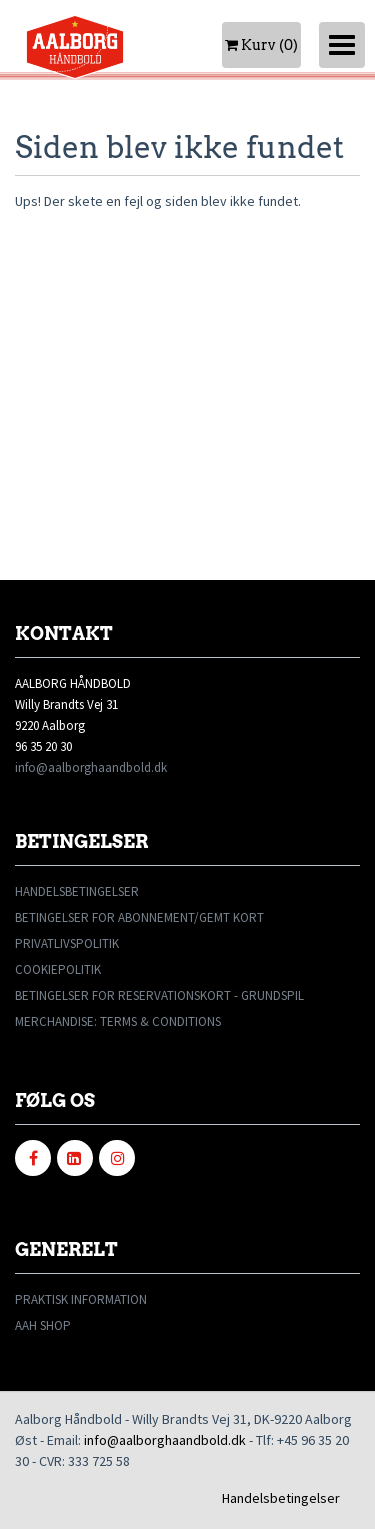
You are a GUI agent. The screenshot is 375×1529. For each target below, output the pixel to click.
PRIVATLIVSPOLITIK (67, 943)
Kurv (261, 45)
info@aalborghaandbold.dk (91, 767)
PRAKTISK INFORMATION (81, 1299)
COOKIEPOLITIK (58, 969)
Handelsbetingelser (281, 1498)
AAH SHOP (43, 1325)
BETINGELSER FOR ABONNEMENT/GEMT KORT (139, 917)
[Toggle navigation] (342, 45)
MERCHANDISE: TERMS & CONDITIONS (118, 1021)
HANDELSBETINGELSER (77, 891)
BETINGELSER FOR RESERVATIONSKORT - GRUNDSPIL (159, 995)
